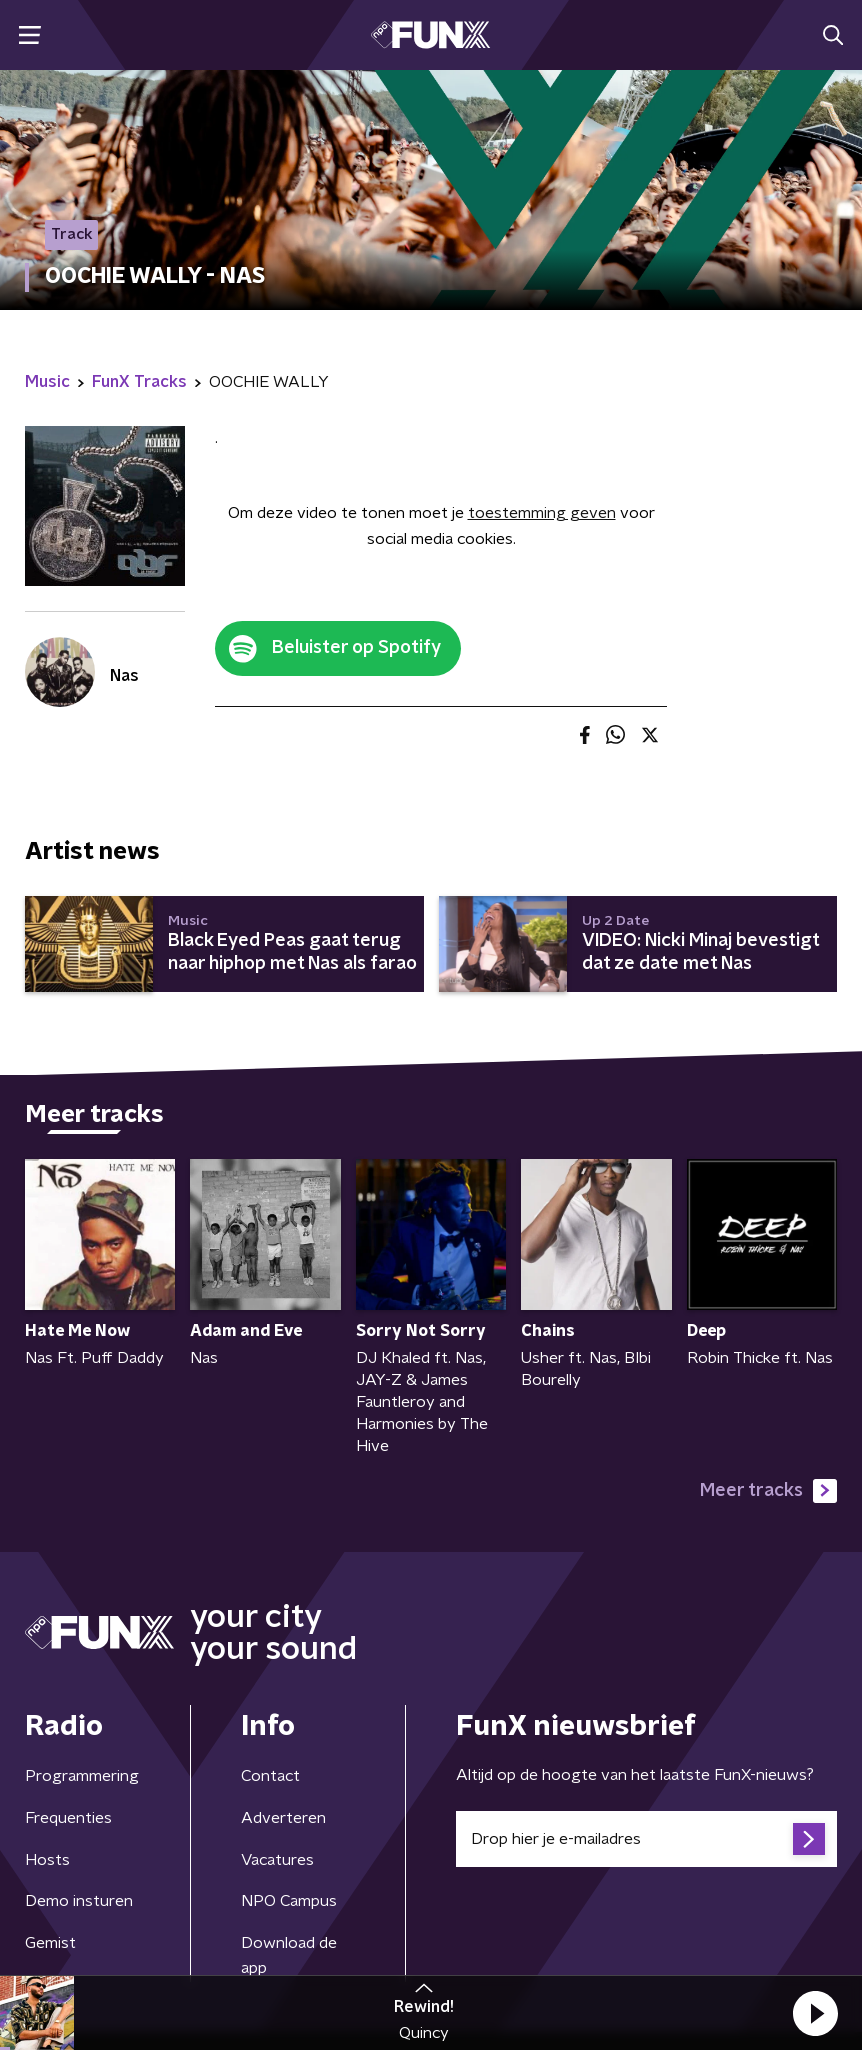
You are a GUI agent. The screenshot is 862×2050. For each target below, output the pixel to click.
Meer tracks (768, 1491)
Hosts (47, 1860)
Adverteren (283, 1818)
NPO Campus (289, 1901)
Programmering (82, 1776)
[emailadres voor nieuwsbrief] (646, 1839)
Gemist (50, 1943)
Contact (270, 1776)
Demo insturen (79, 1901)
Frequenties (68, 1818)
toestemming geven (542, 513)
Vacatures (277, 1860)
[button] (815, 2013)
